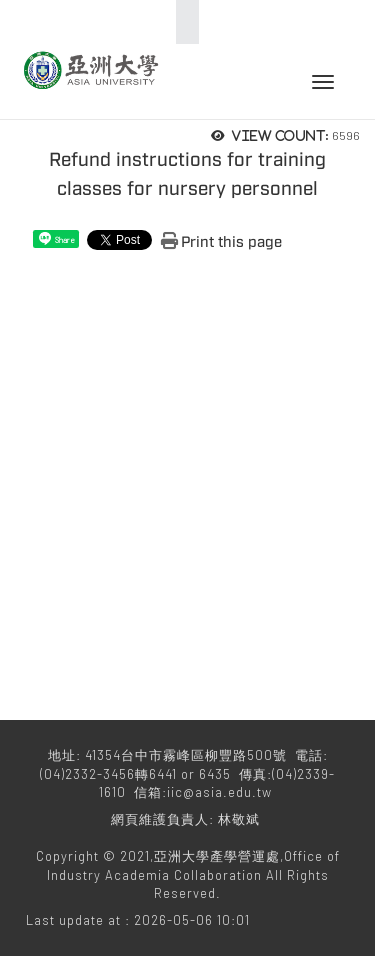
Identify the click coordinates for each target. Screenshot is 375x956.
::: (181, 22)
